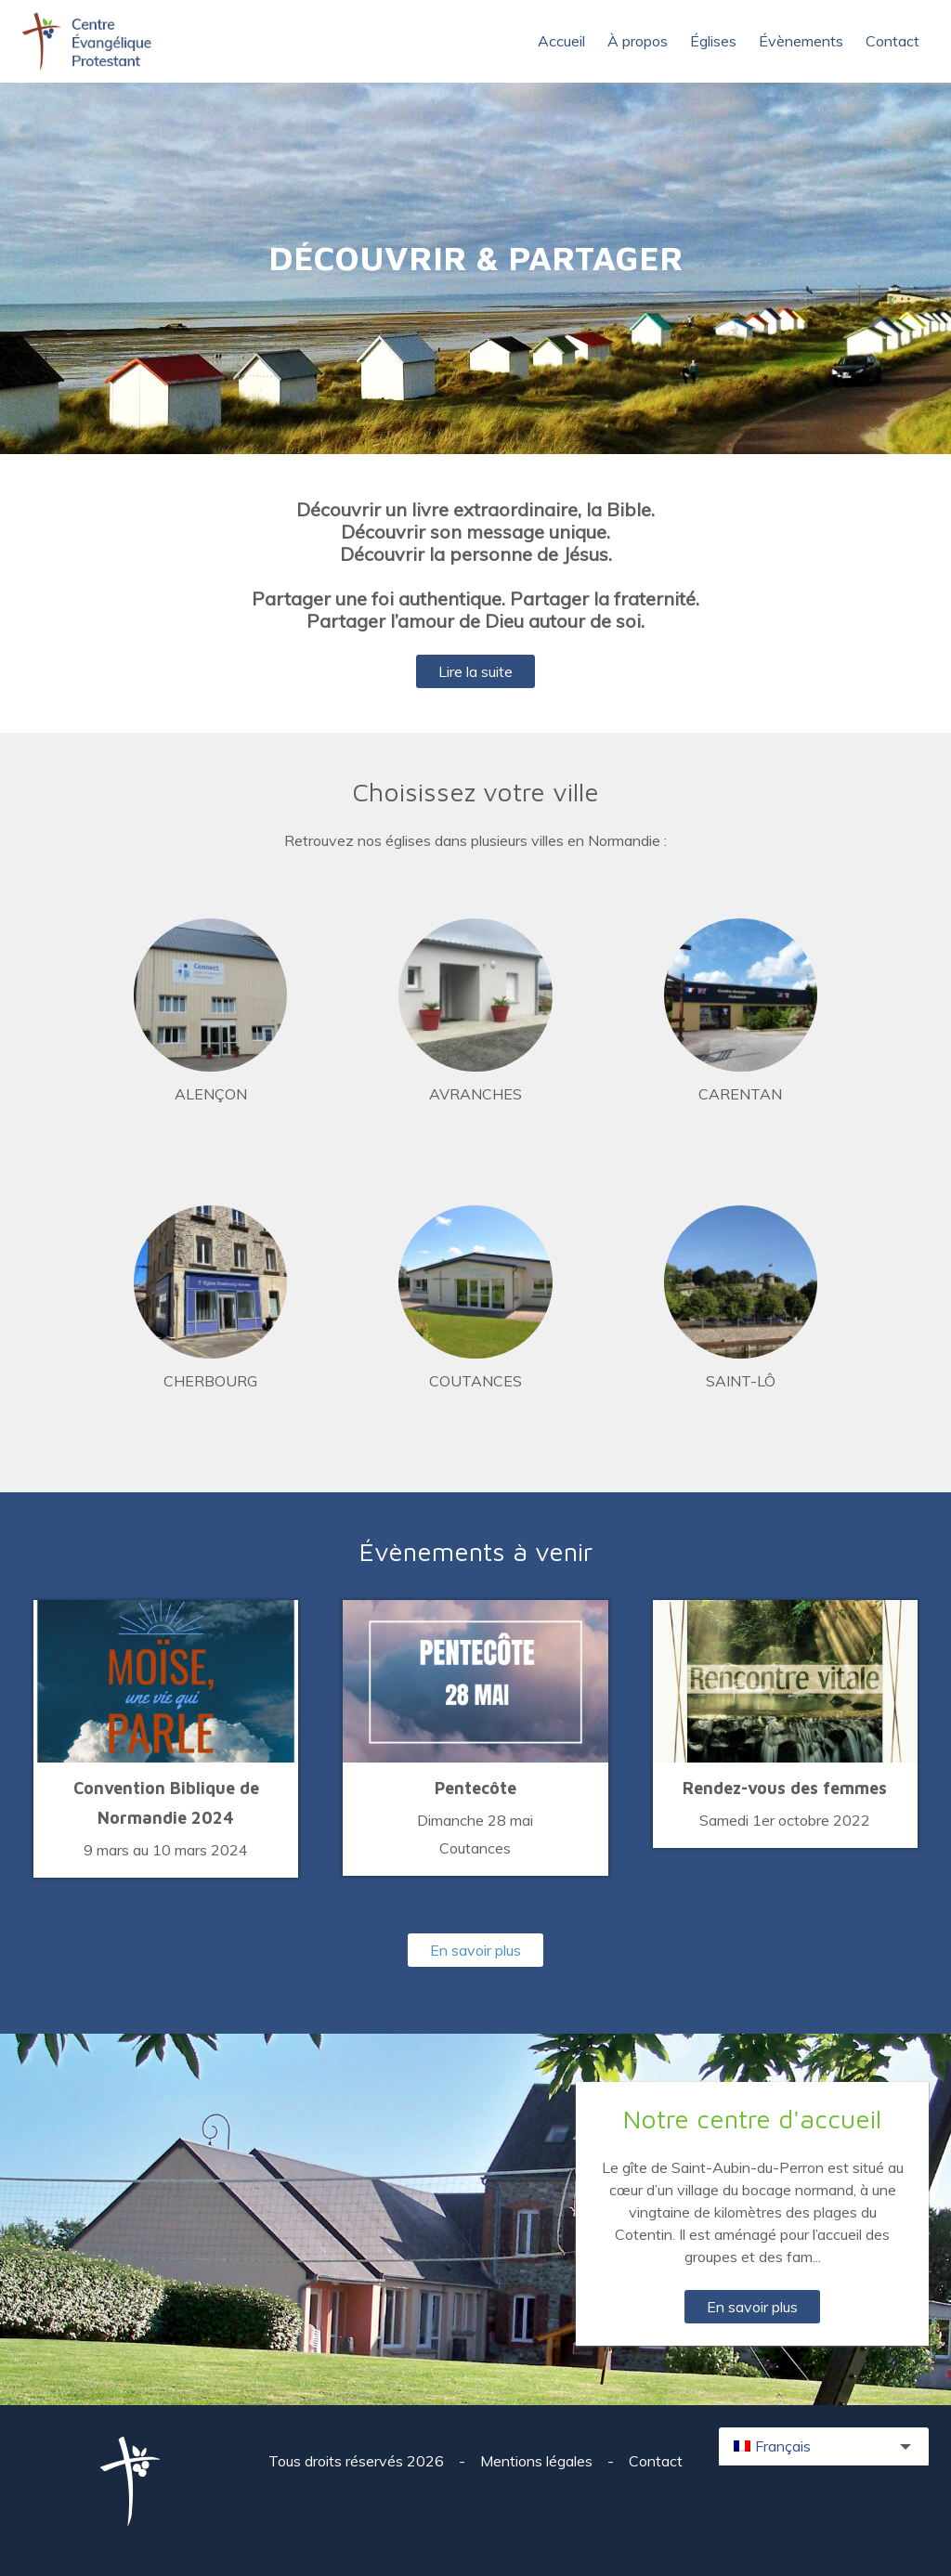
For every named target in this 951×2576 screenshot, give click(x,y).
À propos (637, 41)
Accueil (561, 41)
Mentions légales (538, 2461)
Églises (713, 41)
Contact (892, 41)
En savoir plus (475, 1950)
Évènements (801, 41)
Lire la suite (475, 671)
